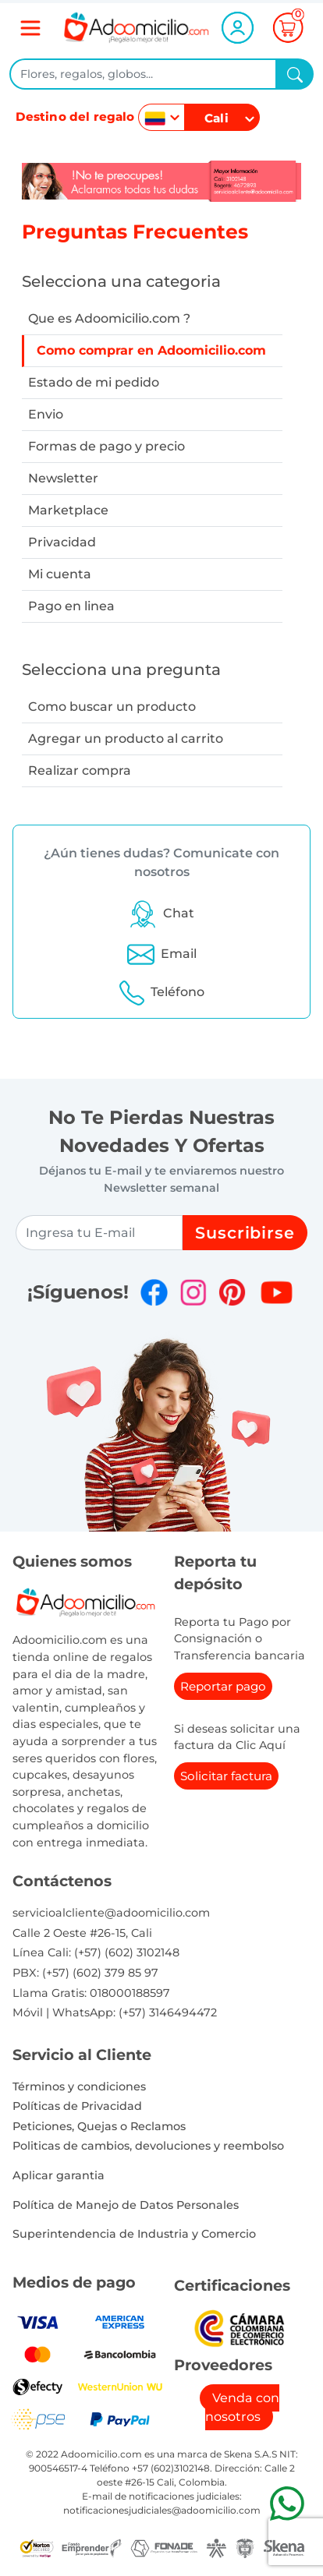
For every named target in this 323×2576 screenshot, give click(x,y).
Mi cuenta (59, 574)
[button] (161, 913)
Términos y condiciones (79, 2087)
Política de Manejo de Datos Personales (125, 2205)
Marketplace (68, 510)
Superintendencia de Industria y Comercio (134, 2234)
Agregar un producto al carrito (125, 738)
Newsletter (63, 478)
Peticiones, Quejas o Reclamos (99, 2126)
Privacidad (62, 542)
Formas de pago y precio (106, 446)
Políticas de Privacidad (77, 2106)
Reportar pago (223, 1686)
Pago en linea (71, 606)
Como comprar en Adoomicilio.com (151, 350)
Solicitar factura (226, 1776)
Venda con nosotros (242, 2407)
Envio (45, 414)
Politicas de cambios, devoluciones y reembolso (148, 2146)
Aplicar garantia (58, 2175)
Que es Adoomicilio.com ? (109, 318)
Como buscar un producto (112, 706)
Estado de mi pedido (93, 382)
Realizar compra (79, 770)
